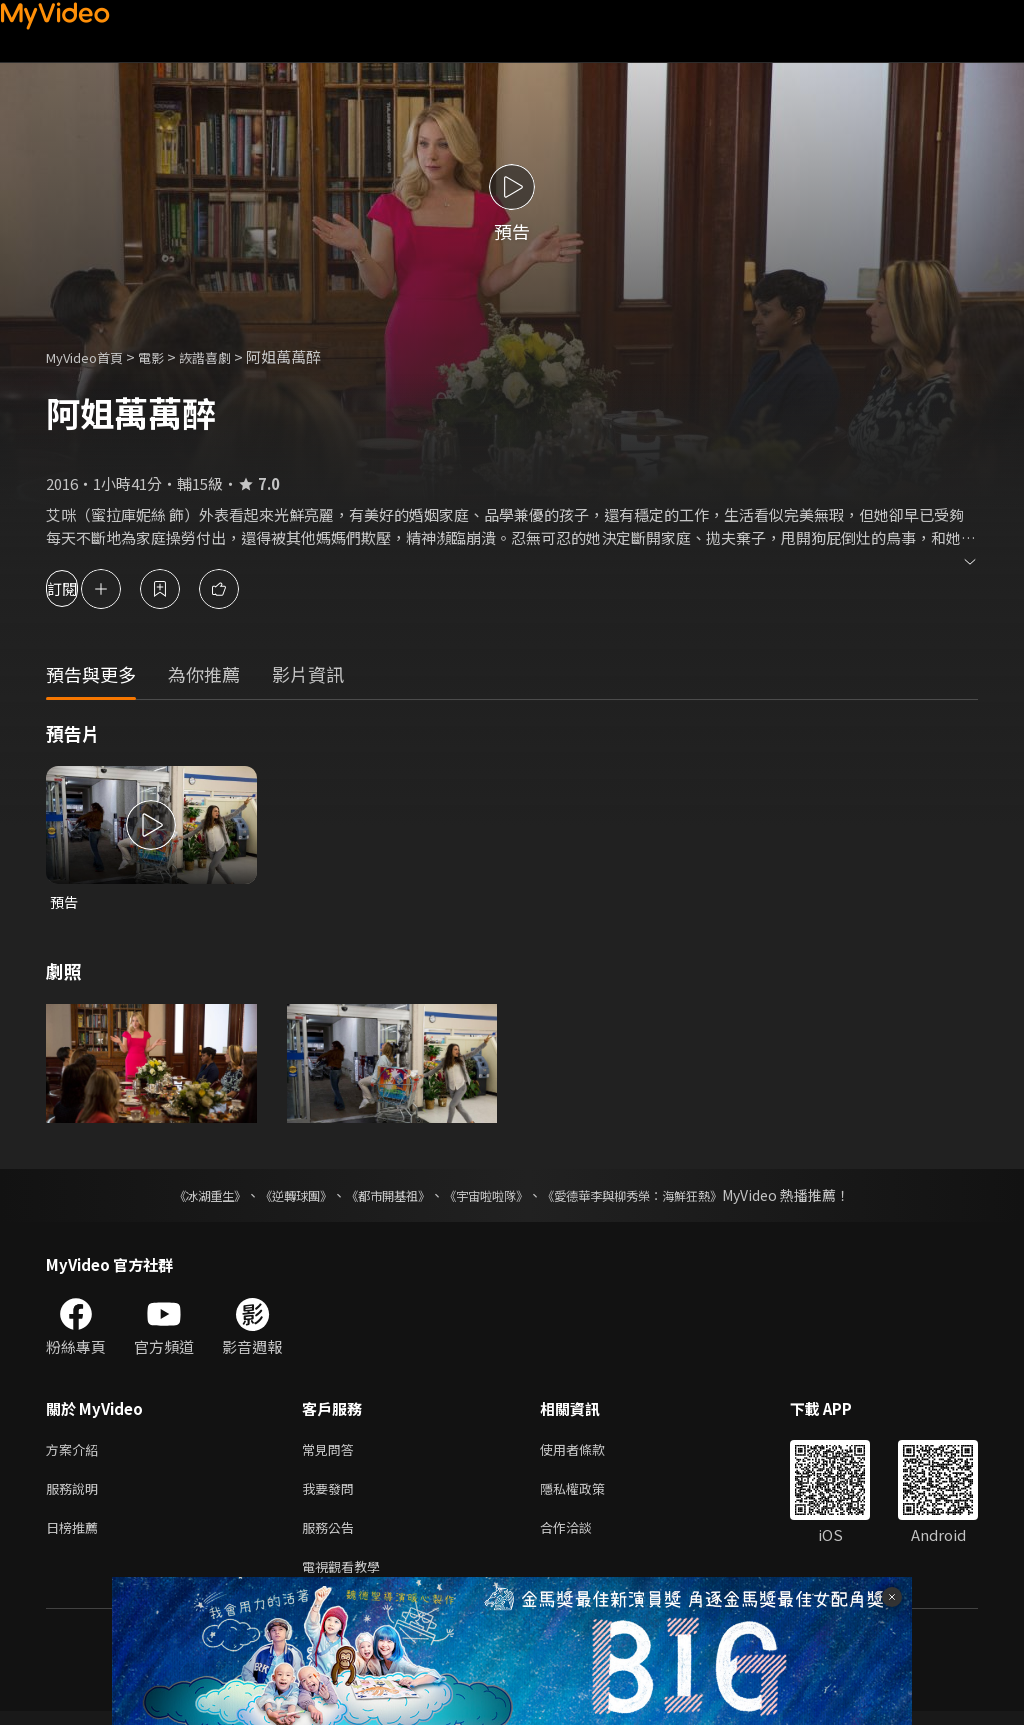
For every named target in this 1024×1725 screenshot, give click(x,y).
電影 (167, 356)
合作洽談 (582, 1536)
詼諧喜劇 (227, 356)
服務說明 (76, 1494)
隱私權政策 (589, 1494)
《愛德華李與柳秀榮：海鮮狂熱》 (658, 1197)
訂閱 (86, 588)
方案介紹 (76, 1452)
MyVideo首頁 (91, 356)
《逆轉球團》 (273, 1197)
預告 (65, 902)
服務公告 (332, 1536)
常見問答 (332, 1452)
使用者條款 (589, 1452)
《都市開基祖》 (378, 1197)
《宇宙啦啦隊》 (490, 1197)
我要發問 (332, 1494)
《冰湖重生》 (175, 1197)
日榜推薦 (76, 1536)
